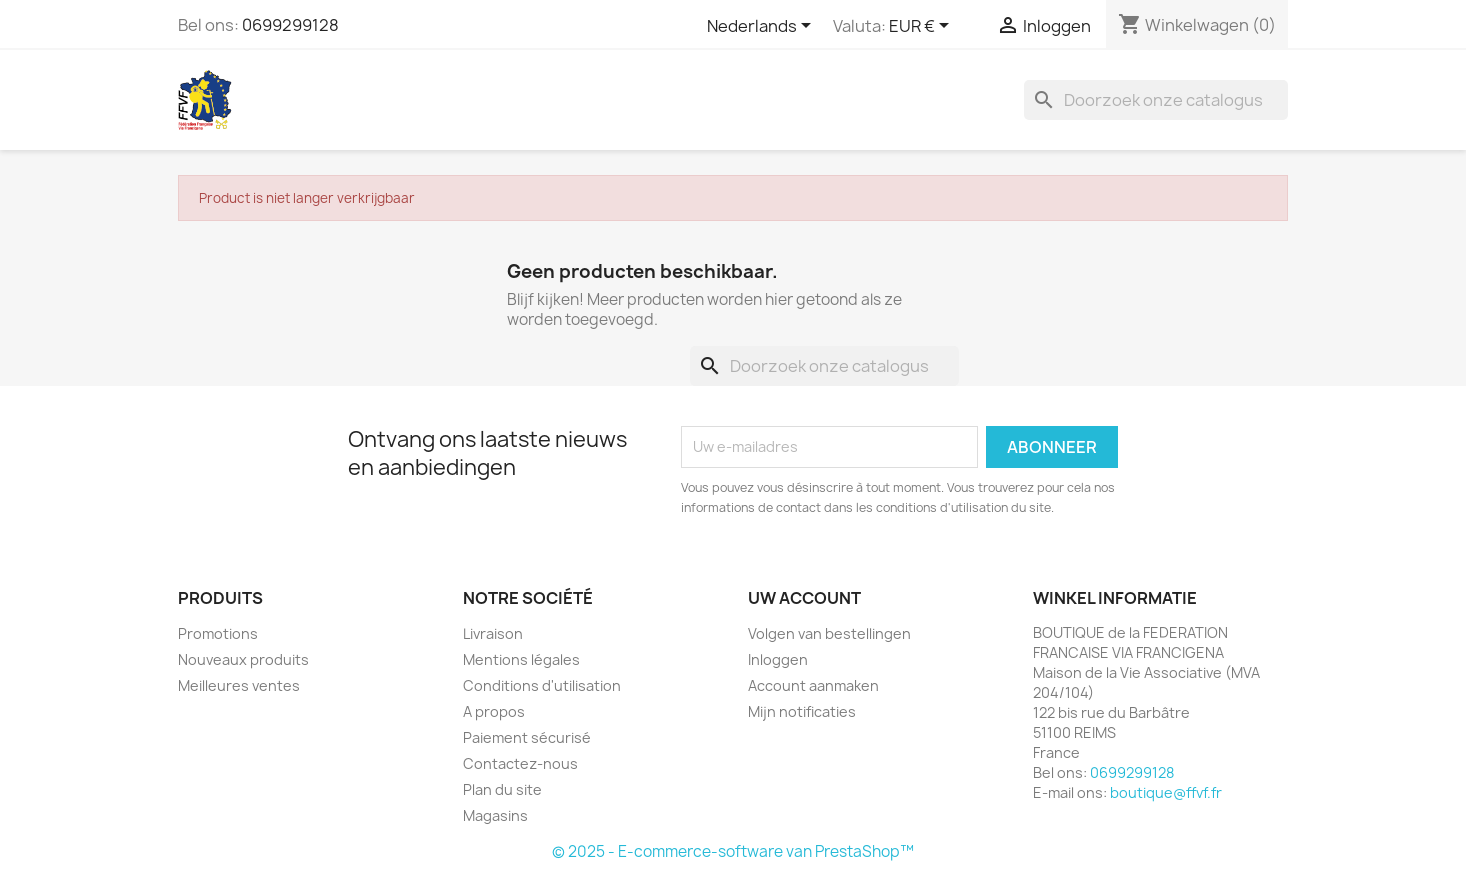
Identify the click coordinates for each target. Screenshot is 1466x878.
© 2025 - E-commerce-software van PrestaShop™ (733, 851)
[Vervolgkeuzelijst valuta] (922, 27)
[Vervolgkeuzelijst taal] (762, 27)
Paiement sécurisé (527, 737)
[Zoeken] (1156, 100)
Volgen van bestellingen (829, 633)
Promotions (218, 633)
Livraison (493, 633)
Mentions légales (521, 659)
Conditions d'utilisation (542, 685)
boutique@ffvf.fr (1166, 792)
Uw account (804, 598)
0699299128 (290, 25)
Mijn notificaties (802, 711)
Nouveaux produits (243, 659)
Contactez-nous (520, 763)
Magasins (495, 815)
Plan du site (502, 789)
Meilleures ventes (239, 685)
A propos (494, 711)
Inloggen (778, 659)
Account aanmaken (813, 685)
